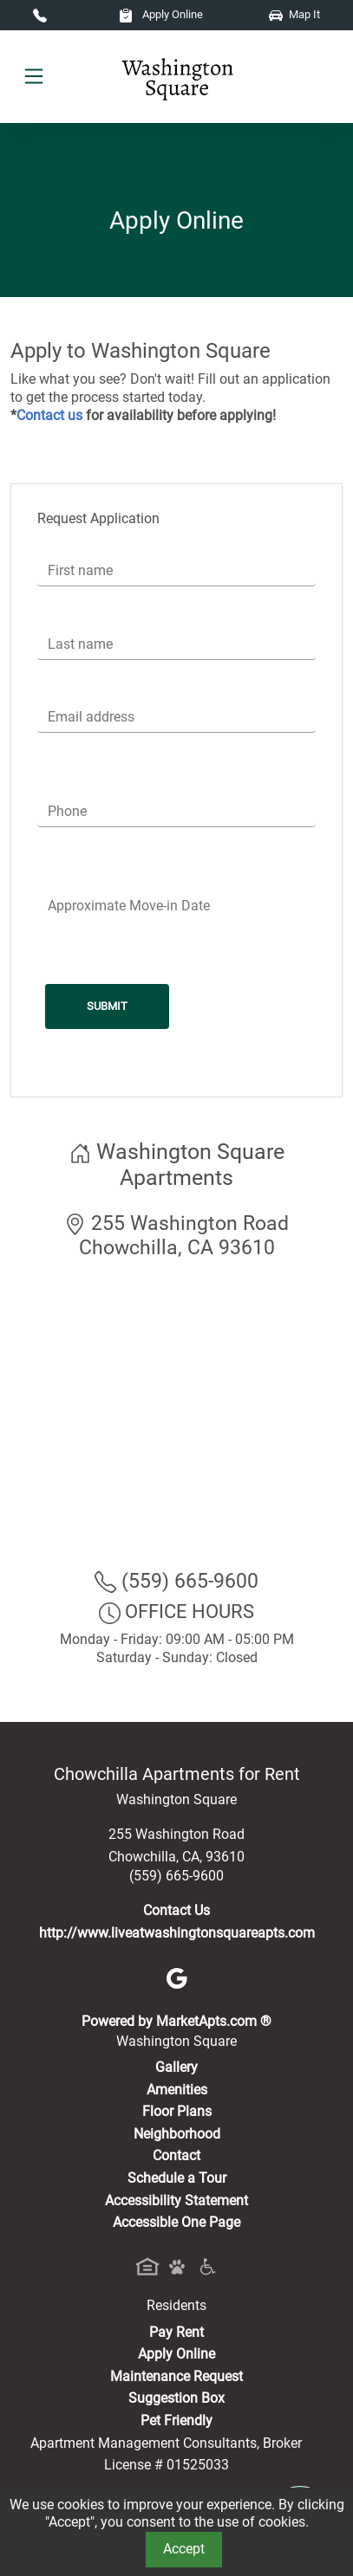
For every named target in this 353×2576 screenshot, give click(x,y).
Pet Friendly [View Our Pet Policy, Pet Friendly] (176, 2420)
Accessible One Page (176, 2222)
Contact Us (176, 1910)
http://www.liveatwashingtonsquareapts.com (177, 1933)
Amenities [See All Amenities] (177, 2089)
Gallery (176, 2067)
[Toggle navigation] (33, 76)
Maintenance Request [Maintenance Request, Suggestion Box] (176, 2376)
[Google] (177, 1977)
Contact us (49, 415)
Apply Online (161, 14)
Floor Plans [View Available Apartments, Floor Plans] (177, 2111)
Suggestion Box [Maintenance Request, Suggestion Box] (176, 2398)
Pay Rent (176, 2332)
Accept (184, 2548)
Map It (294, 14)
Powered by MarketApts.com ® (176, 2021)
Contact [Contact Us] (176, 2155)
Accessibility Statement (176, 2200)
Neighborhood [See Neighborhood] (177, 2134)
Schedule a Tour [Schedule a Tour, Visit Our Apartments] (176, 2178)
